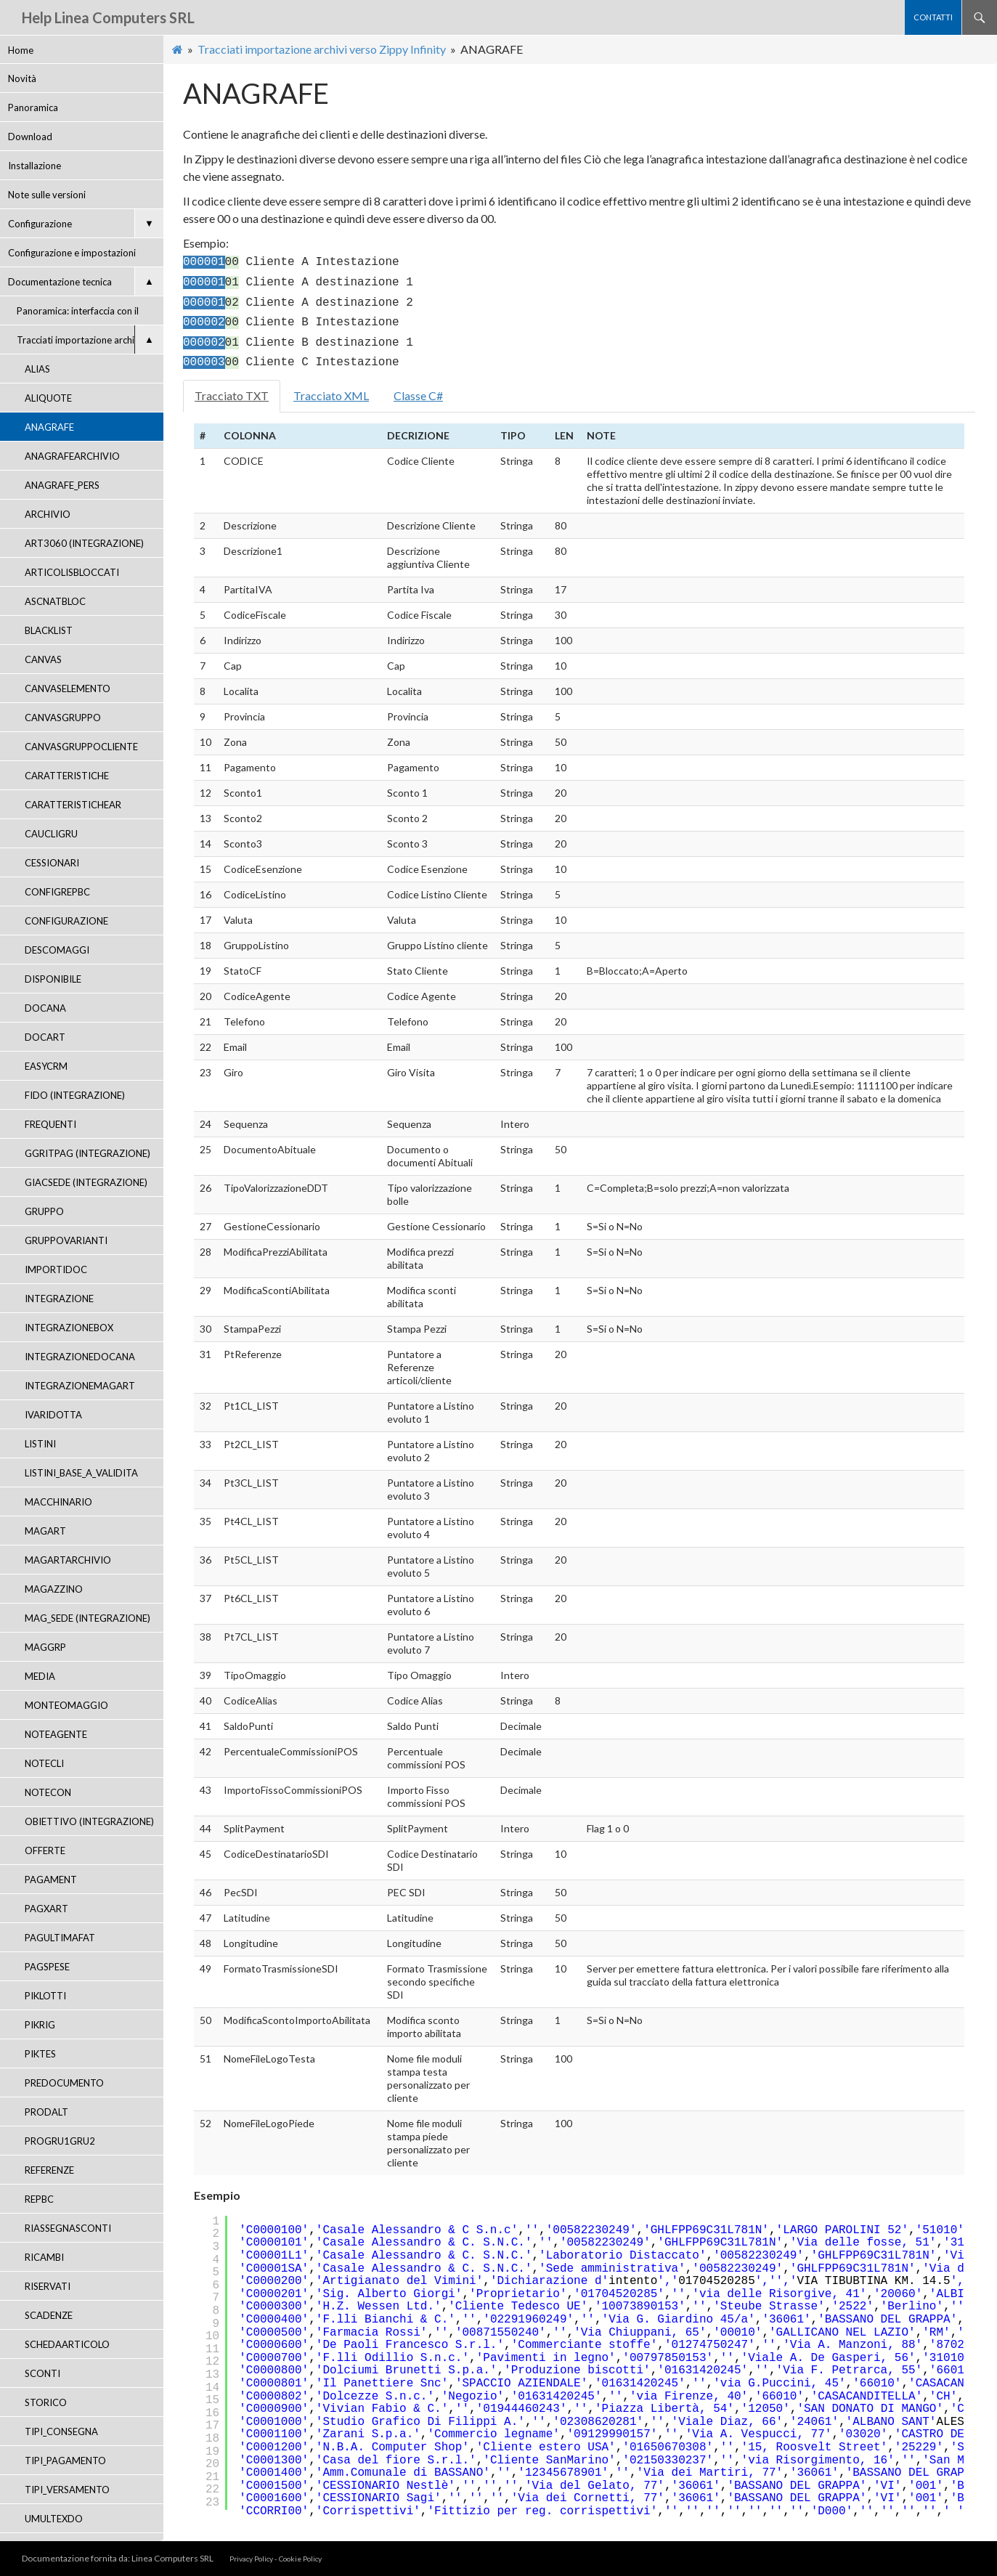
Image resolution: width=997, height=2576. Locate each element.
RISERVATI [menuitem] (47, 2286)
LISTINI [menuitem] (40, 1444)
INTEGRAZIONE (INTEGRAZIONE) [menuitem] (62, 1303)
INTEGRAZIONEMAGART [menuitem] (80, 1385)
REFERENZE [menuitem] (49, 2170)
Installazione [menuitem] (34, 165)
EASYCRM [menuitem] (46, 1066)
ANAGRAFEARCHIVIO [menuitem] (72, 456)
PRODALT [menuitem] (46, 2112)
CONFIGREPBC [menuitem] (57, 892)
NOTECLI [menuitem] (44, 1763)
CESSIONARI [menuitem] (52, 863)
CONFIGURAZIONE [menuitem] (66, 921)
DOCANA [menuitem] (45, 1008)
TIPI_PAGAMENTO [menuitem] (65, 2460)
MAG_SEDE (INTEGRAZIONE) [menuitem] (87, 1618)
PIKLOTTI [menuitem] (45, 1996)
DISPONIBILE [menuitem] (53, 979)
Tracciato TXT (232, 395)
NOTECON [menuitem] (48, 1792)
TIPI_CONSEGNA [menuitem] (61, 2431)
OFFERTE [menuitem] (45, 1850)
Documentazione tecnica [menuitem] (85, 281)
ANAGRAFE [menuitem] (49, 427)
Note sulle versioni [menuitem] (47, 194)
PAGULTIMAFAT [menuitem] (60, 1937)
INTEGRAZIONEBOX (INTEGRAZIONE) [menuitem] (69, 1332)
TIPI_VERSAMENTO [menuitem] (67, 2489)
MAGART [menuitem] (45, 1531)
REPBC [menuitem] (39, 2199)
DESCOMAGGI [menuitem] (57, 950)
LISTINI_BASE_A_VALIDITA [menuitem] (81, 1473)
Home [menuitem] (20, 50)
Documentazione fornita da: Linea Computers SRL (118, 2558)
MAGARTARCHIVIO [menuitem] (68, 1560)
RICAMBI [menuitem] (44, 2257)
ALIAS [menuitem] (37, 369)
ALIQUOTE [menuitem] (48, 398)
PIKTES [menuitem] (40, 2054)
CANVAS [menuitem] (43, 659)
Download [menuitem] (30, 136)
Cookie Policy (300, 2558)
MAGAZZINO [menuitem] (54, 1589)
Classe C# (418, 395)
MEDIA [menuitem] (40, 1676)
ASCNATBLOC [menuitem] (55, 601)
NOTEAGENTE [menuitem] (56, 1734)
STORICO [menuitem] (46, 2402)
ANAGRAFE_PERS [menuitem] (62, 485)
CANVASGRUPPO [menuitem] (63, 717)
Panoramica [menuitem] (33, 107)
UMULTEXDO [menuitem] (54, 2518)
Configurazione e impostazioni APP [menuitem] (72, 257)
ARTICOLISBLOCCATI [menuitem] (72, 572)
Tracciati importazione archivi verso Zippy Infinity (322, 49)
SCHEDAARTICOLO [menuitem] (67, 2344)
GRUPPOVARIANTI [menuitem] (66, 1240)
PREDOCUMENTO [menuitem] (64, 2083)
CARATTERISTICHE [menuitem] (67, 775)
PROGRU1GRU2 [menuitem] (60, 2141)
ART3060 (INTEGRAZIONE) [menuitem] (84, 543)
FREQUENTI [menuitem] (50, 1124)
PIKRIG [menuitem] (40, 2025)
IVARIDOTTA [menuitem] (53, 1415)
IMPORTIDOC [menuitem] (56, 1269)
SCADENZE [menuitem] (49, 2315)
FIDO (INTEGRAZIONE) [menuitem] (75, 1095)
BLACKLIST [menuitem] (49, 630)
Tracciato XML (331, 395)
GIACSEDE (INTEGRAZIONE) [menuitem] (86, 1182)
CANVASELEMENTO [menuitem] (67, 688)
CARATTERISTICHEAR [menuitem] (73, 804)
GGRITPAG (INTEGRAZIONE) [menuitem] (87, 1153)
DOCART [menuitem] (45, 1037)
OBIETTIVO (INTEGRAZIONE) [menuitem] (89, 1821)
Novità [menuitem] (22, 78)
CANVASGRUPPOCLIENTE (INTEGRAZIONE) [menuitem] (81, 751)
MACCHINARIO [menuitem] (58, 1502)
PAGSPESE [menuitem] (47, 1966)
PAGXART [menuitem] (46, 1908)
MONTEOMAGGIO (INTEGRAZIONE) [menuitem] (66, 1709)
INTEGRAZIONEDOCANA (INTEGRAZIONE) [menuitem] (80, 1361)
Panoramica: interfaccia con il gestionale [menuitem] (78, 315)
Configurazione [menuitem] (85, 223)
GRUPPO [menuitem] (44, 1211)
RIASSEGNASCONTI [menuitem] (68, 2228)
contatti (933, 17)
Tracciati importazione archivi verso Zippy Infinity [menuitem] (90, 339)
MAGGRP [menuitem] (45, 1647)
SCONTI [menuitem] (42, 2373)
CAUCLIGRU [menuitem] (51, 834)
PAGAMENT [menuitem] (51, 1879)
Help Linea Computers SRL (108, 17)
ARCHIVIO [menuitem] (47, 514)
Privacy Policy (251, 2558)
